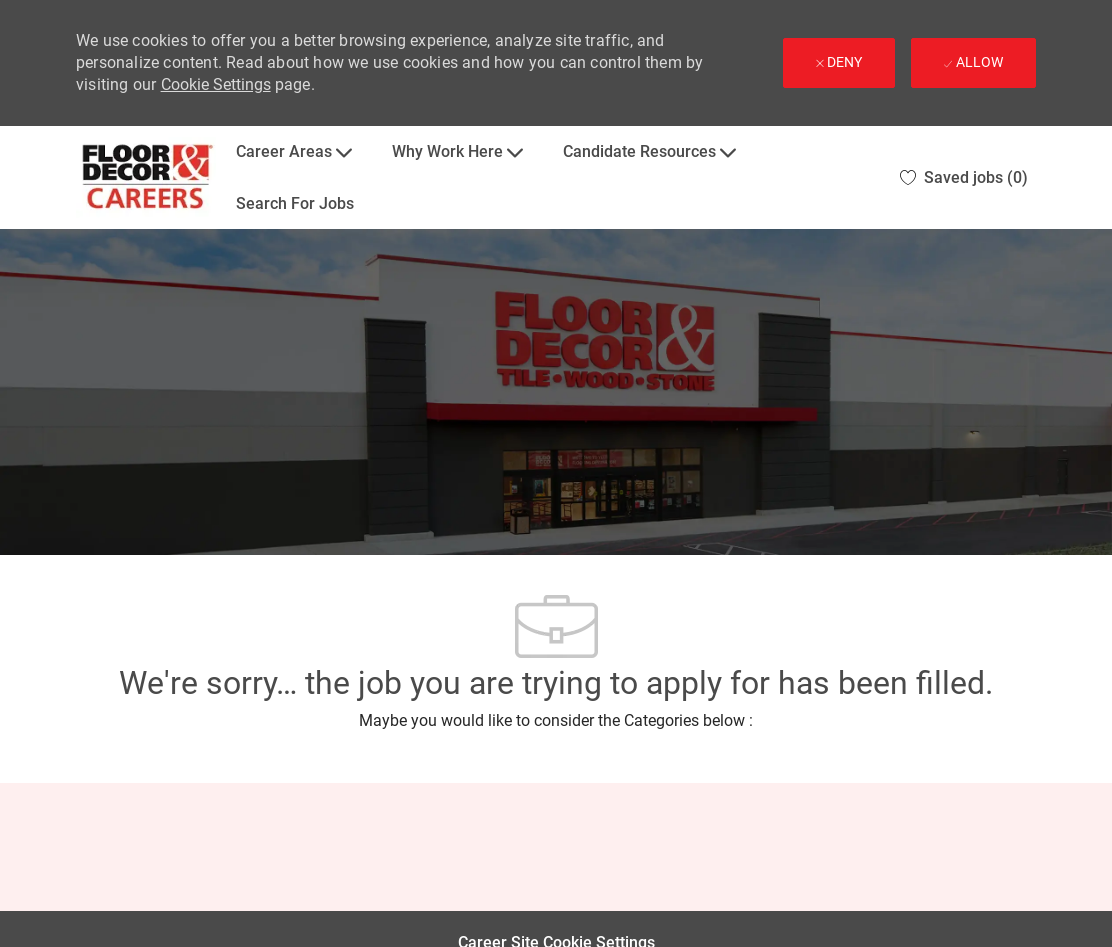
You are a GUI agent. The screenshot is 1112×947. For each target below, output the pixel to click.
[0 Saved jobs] (964, 177)
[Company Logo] (146, 177)
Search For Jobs (295, 203)
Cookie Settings (216, 84)
